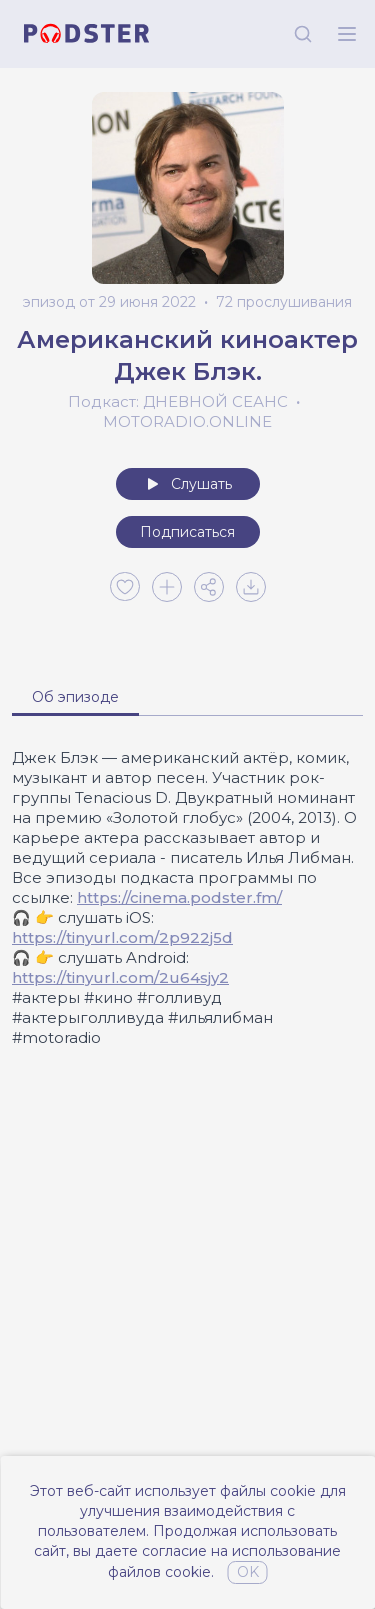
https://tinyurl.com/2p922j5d (122, 937)
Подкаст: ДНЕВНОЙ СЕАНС (178, 401)
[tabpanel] (187, 898)
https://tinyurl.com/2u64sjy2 (120, 977)
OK (248, 1572)
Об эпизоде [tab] (75, 697)
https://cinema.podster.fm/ (179, 897)
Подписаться (187, 532)
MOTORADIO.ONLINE (187, 421)
